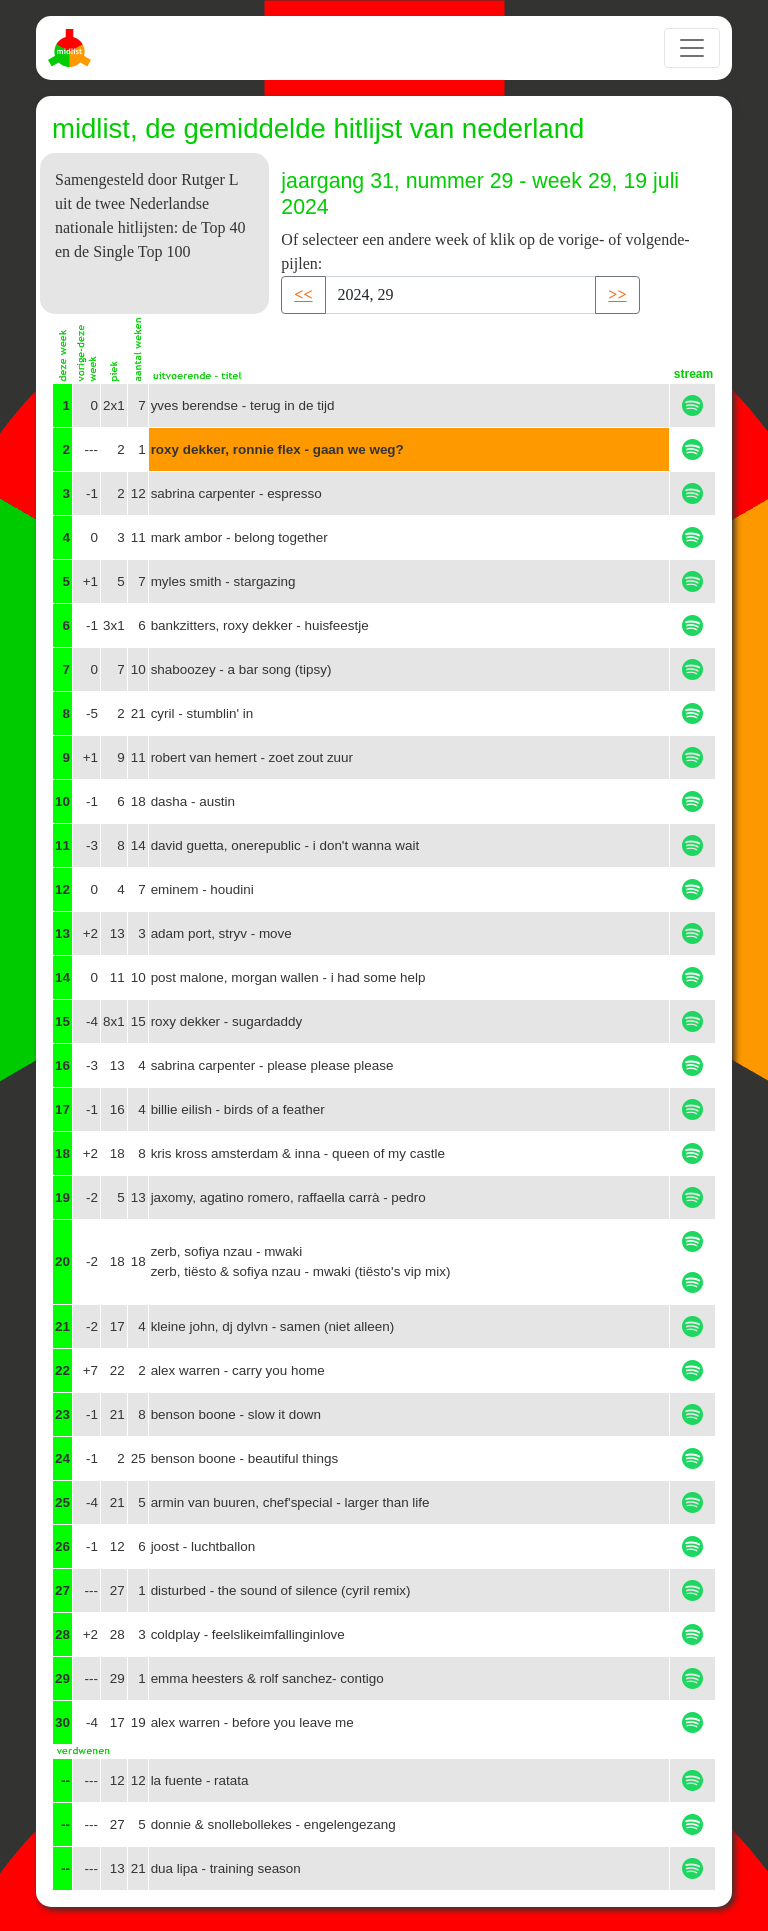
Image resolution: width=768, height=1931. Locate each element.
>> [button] (617, 294)
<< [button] (303, 294)
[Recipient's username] (461, 295)
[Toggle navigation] (692, 48)
